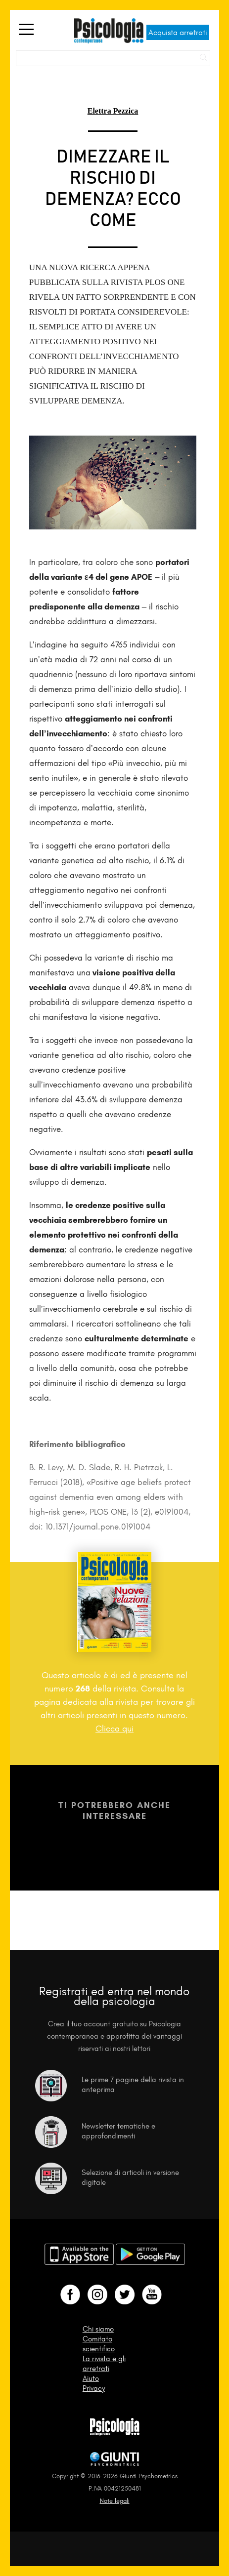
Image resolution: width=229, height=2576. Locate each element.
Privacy (94, 2388)
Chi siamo (98, 2329)
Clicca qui (114, 1728)
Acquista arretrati (177, 32)
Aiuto (91, 2378)
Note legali (115, 2500)
